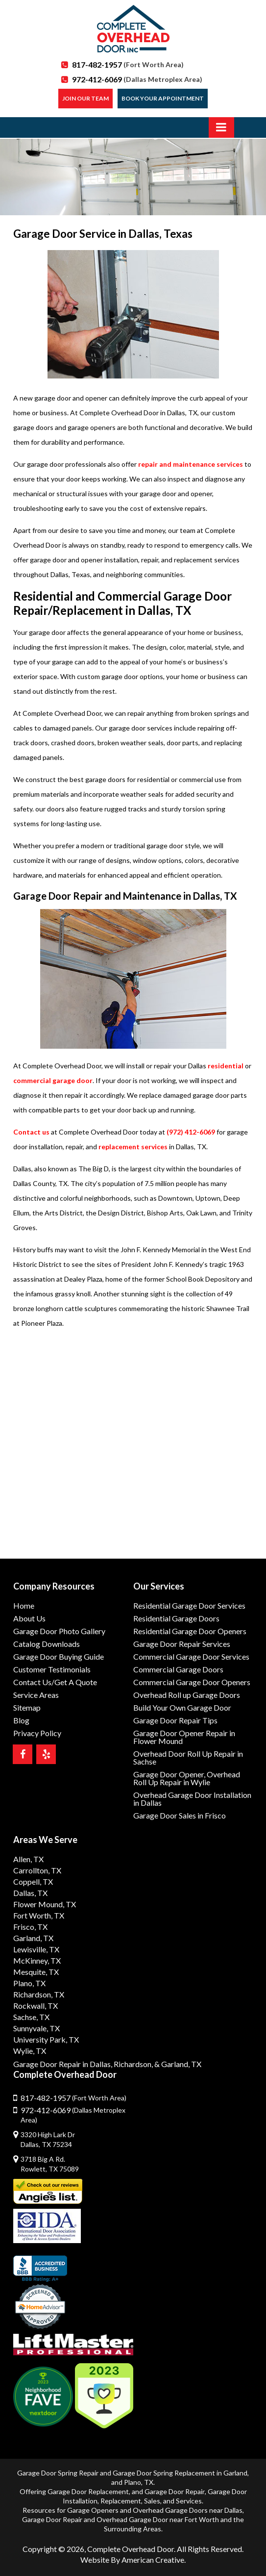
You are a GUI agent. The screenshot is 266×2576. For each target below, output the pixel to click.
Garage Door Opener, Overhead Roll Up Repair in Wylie (186, 1778)
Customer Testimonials (52, 1669)
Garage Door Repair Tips (175, 1720)
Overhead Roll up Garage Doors (186, 1694)
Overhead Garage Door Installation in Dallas (192, 1798)
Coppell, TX (33, 1881)
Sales (152, 2501)
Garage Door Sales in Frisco (179, 1815)
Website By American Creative (132, 2559)
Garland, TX (33, 1938)
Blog (21, 1720)
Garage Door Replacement (88, 2491)
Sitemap (27, 1707)
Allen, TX (28, 1859)
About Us (29, 1618)
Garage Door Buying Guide (58, 1656)
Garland (235, 2473)
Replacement (120, 2501)
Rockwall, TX (35, 2005)
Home (23, 1605)
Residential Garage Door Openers (189, 1631)
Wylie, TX (29, 2050)
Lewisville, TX (36, 1949)
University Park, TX (46, 2039)
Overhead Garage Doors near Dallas (187, 2510)
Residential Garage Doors (176, 1618)
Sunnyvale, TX (36, 2028)
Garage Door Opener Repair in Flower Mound (184, 1736)
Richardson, (133, 2064)
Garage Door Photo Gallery (59, 1631)
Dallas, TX (30, 1892)
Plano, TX (29, 1983)
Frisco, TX (30, 1926)
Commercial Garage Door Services (191, 1656)
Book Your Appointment (162, 98)
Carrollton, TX (37, 1870)
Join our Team (85, 98)
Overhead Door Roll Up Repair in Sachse (188, 1757)
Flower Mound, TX (44, 1904)
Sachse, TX (31, 2016)
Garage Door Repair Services (181, 1643)
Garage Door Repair (175, 2491)
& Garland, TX (177, 2064)
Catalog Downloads (46, 1643)
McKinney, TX (37, 1960)
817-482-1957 (128, 64)
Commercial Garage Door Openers (191, 1682)
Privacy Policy (37, 1733)
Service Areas (36, 1694)
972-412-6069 (137, 79)
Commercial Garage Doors (178, 1669)
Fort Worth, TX (38, 1915)
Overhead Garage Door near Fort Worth (158, 2519)
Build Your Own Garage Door (182, 1707)
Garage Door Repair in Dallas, (62, 2064)
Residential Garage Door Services (189, 1605)
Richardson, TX (38, 1994)
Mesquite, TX (36, 1971)
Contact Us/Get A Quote (55, 1682)
